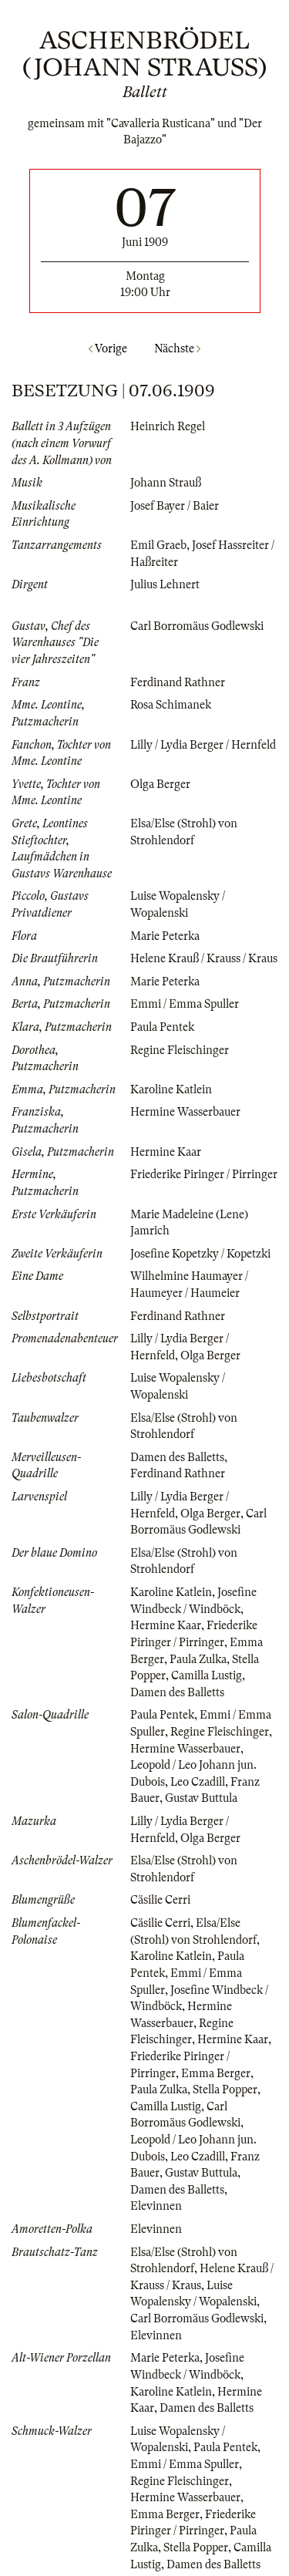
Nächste (177, 348)
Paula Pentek (162, 1027)
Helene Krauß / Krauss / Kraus (203, 958)
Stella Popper (225, 2089)
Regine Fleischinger (179, 1050)
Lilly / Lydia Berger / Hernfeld (203, 745)
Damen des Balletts (177, 1457)
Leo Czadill (197, 1782)
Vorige (108, 348)
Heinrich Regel (167, 426)
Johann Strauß (165, 482)
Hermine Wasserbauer (185, 1112)
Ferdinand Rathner (177, 682)
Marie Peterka (165, 936)
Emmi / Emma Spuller (184, 1004)
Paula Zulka (198, 1659)
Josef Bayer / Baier (174, 506)
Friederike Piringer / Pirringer (203, 1174)
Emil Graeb (158, 545)
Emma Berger (215, 2073)
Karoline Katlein (171, 1089)
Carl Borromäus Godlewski (197, 626)
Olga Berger (160, 784)
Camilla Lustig (206, 1675)
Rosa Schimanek (170, 705)
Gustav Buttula (201, 1798)
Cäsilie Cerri (160, 1900)
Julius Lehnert (165, 584)
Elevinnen (156, 2206)
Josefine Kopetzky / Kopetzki (200, 1254)
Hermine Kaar (165, 1152)
